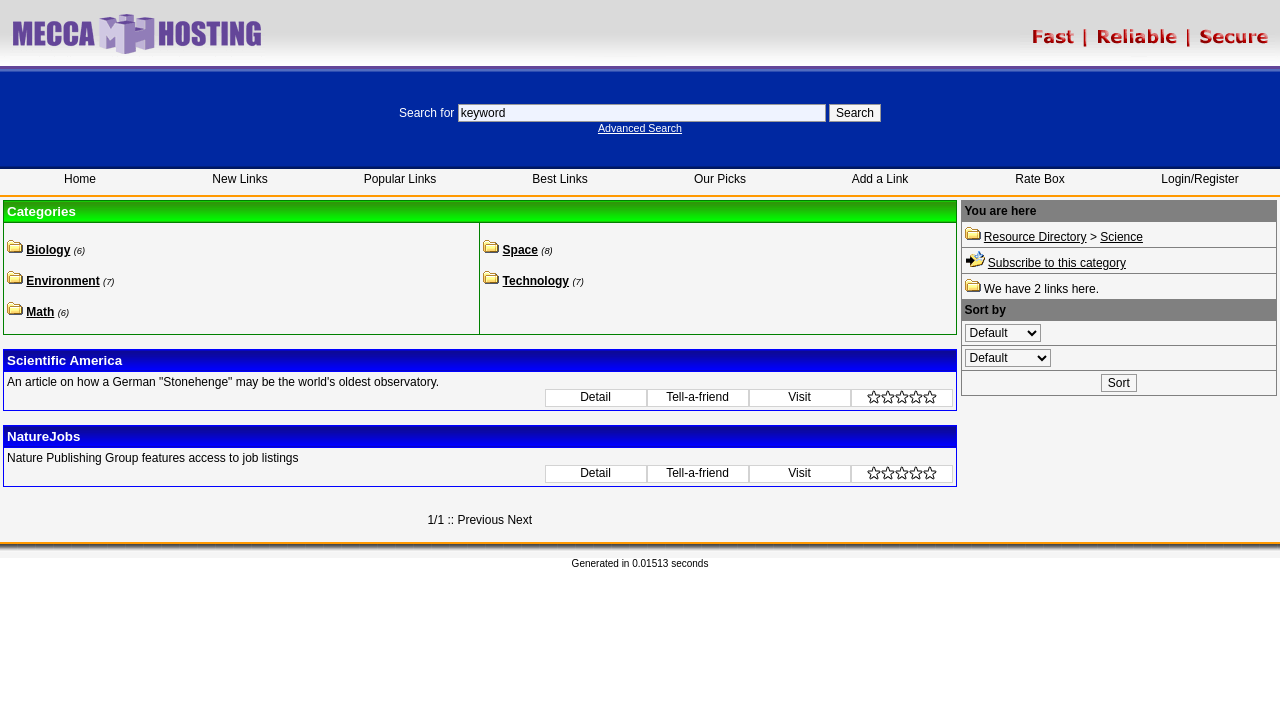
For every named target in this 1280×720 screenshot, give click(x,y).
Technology (536, 281)
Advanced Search (640, 128)
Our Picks (720, 179)
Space (520, 250)
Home (80, 179)
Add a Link (880, 179)
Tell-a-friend (697, 397)
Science (1121, 237)
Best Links (559, 179)
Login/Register (1199, 179)
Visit (799, 397)
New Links (239, 179)
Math (40, 312)
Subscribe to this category (1057, 263)
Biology (48, 250)
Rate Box (1039, 179)
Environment (62, 281)
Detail (595, 397)
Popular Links (400, 179)
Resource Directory (1035, 237)
